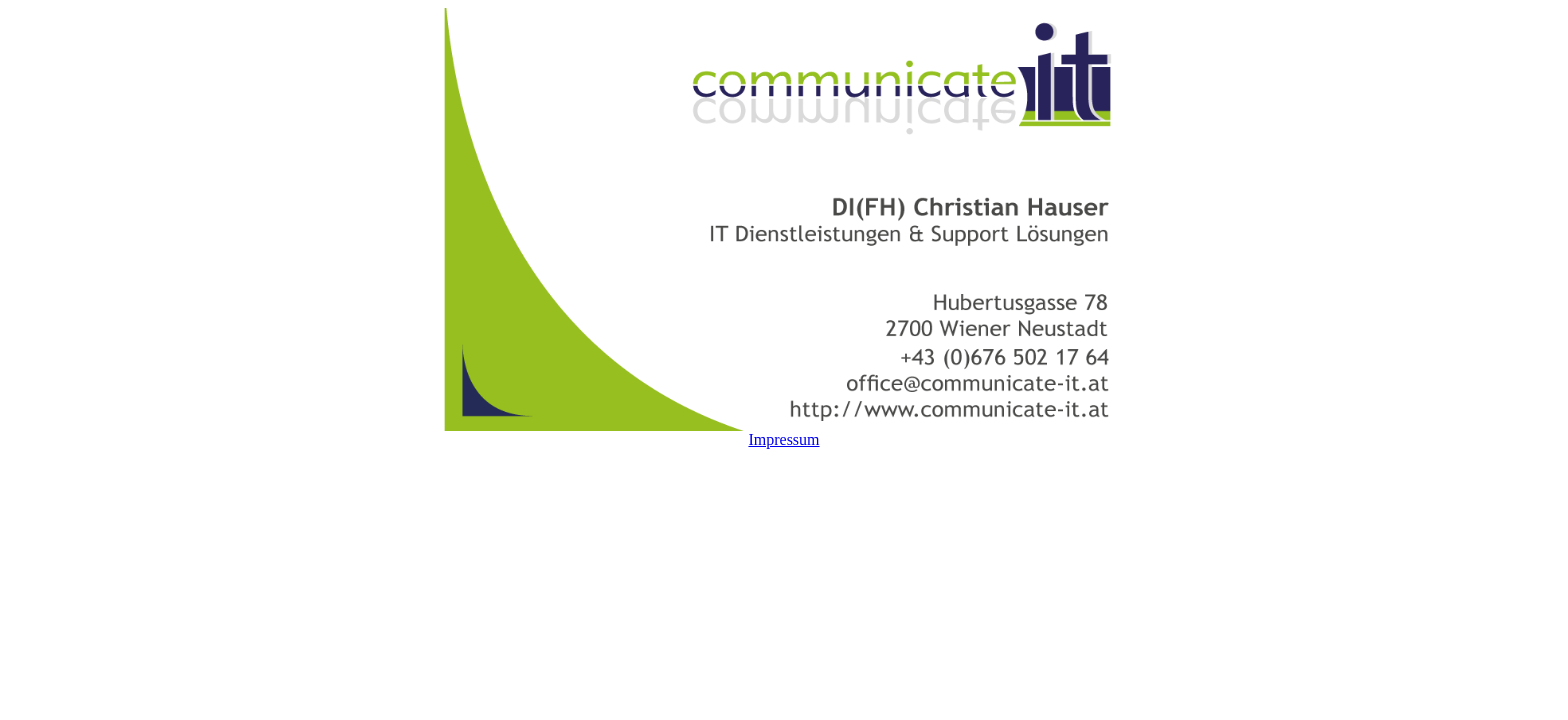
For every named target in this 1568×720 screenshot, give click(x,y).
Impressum (783, 439)
